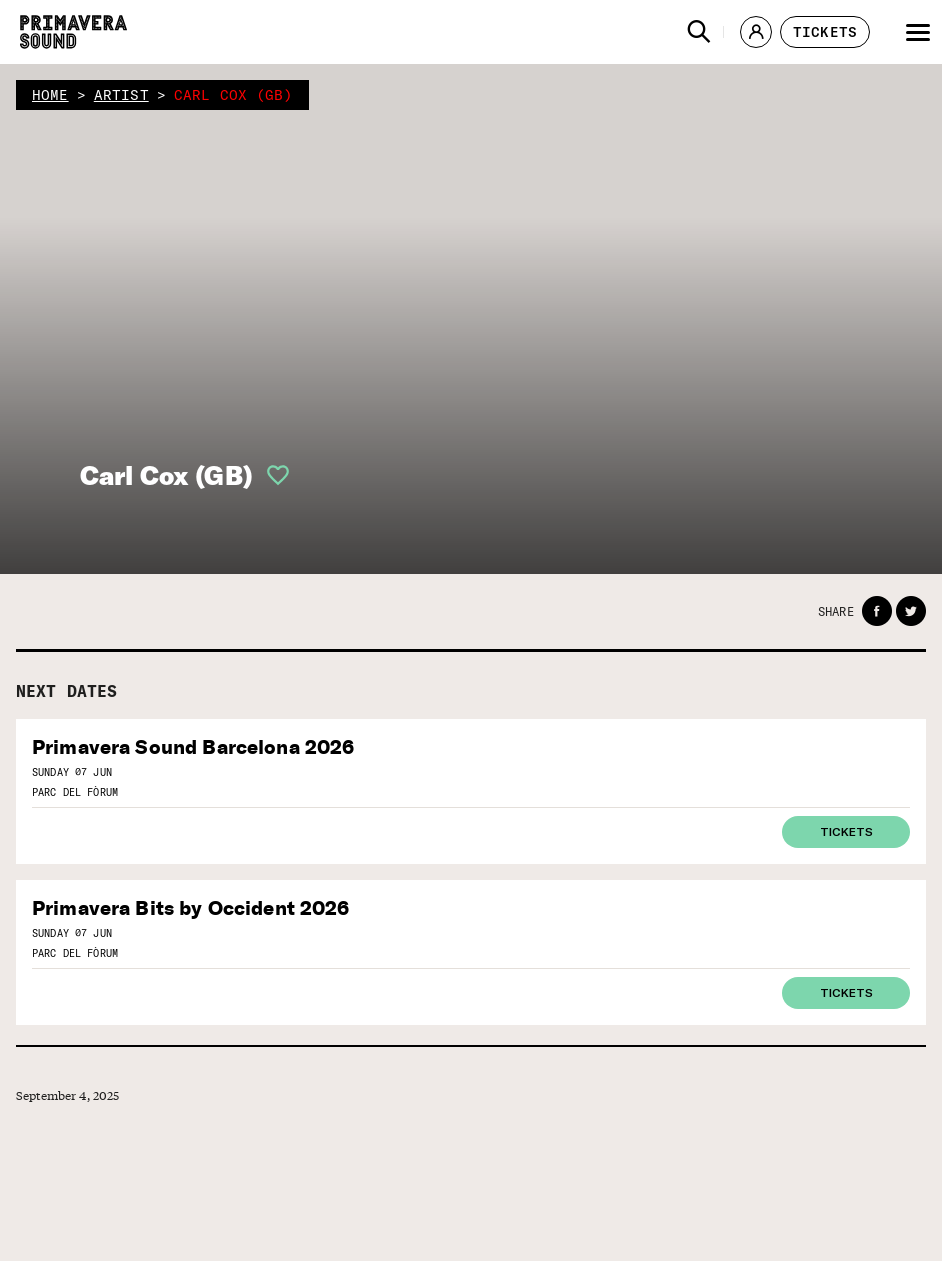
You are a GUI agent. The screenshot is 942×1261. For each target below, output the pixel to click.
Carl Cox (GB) (166, 475)
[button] (699, 32)
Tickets (846, 831)
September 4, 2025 (68, 1095)
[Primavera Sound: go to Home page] (73, 32)
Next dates (67, 691)
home (50, 95)
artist (121, 95)
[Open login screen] (272, 475)
